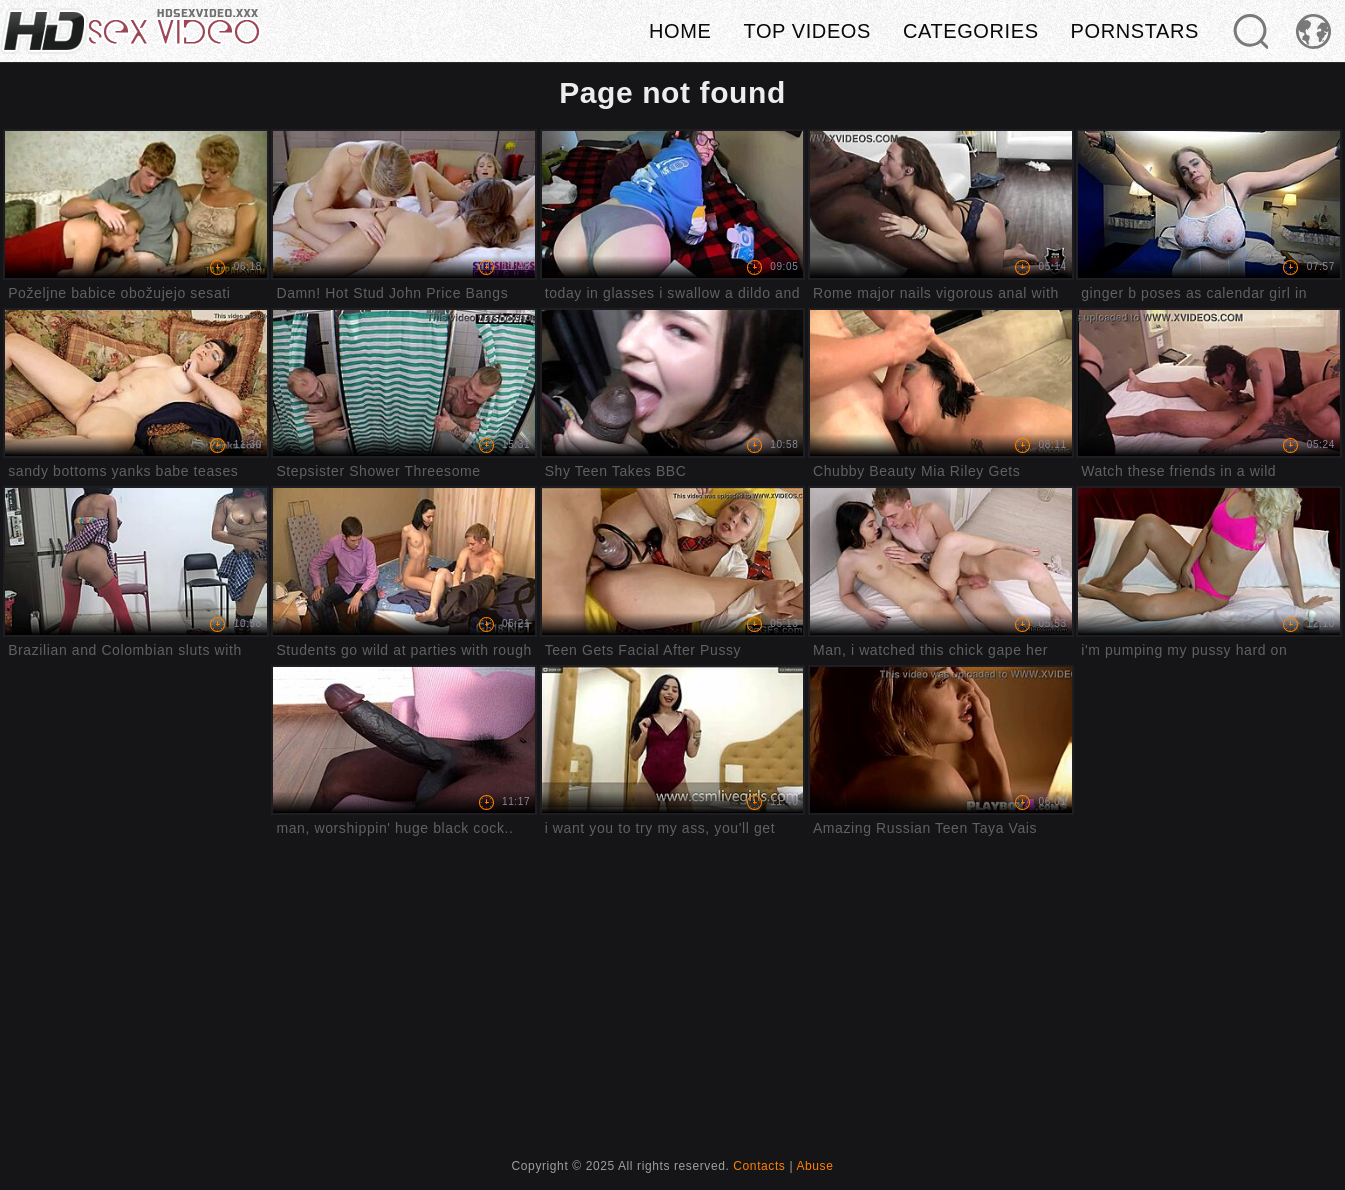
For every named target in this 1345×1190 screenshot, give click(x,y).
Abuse (814, 1166)
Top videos (807, 31)
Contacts (759, 1166)
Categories (971, 31)
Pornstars (1135, 31)
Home (680, 31)
